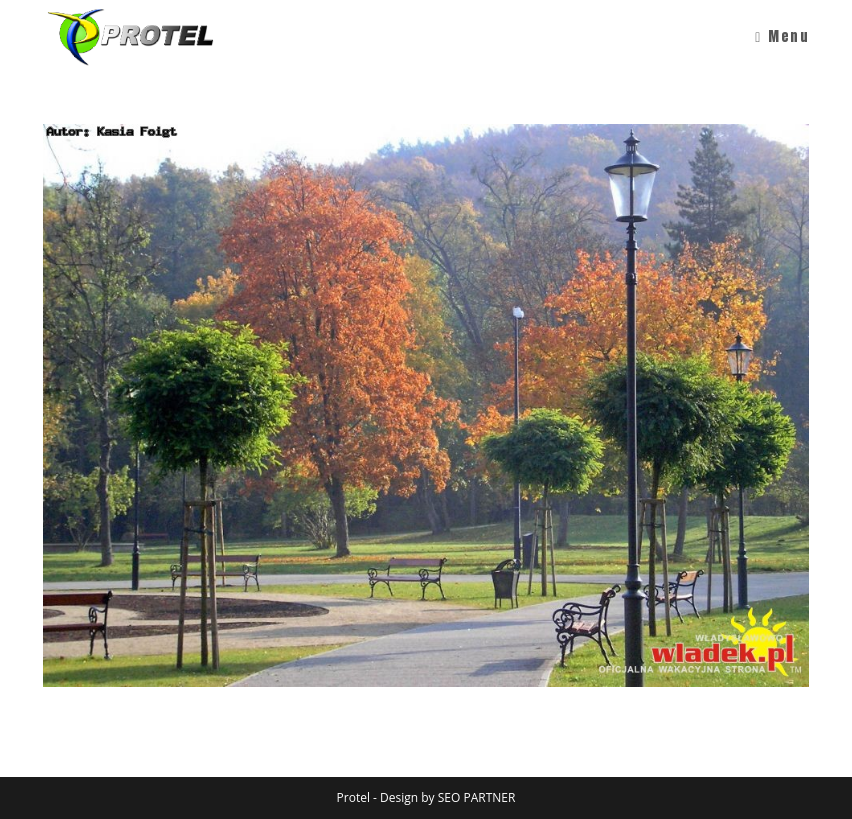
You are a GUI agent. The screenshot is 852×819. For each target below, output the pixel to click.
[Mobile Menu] (782, 36)
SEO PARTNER (477, 797)
